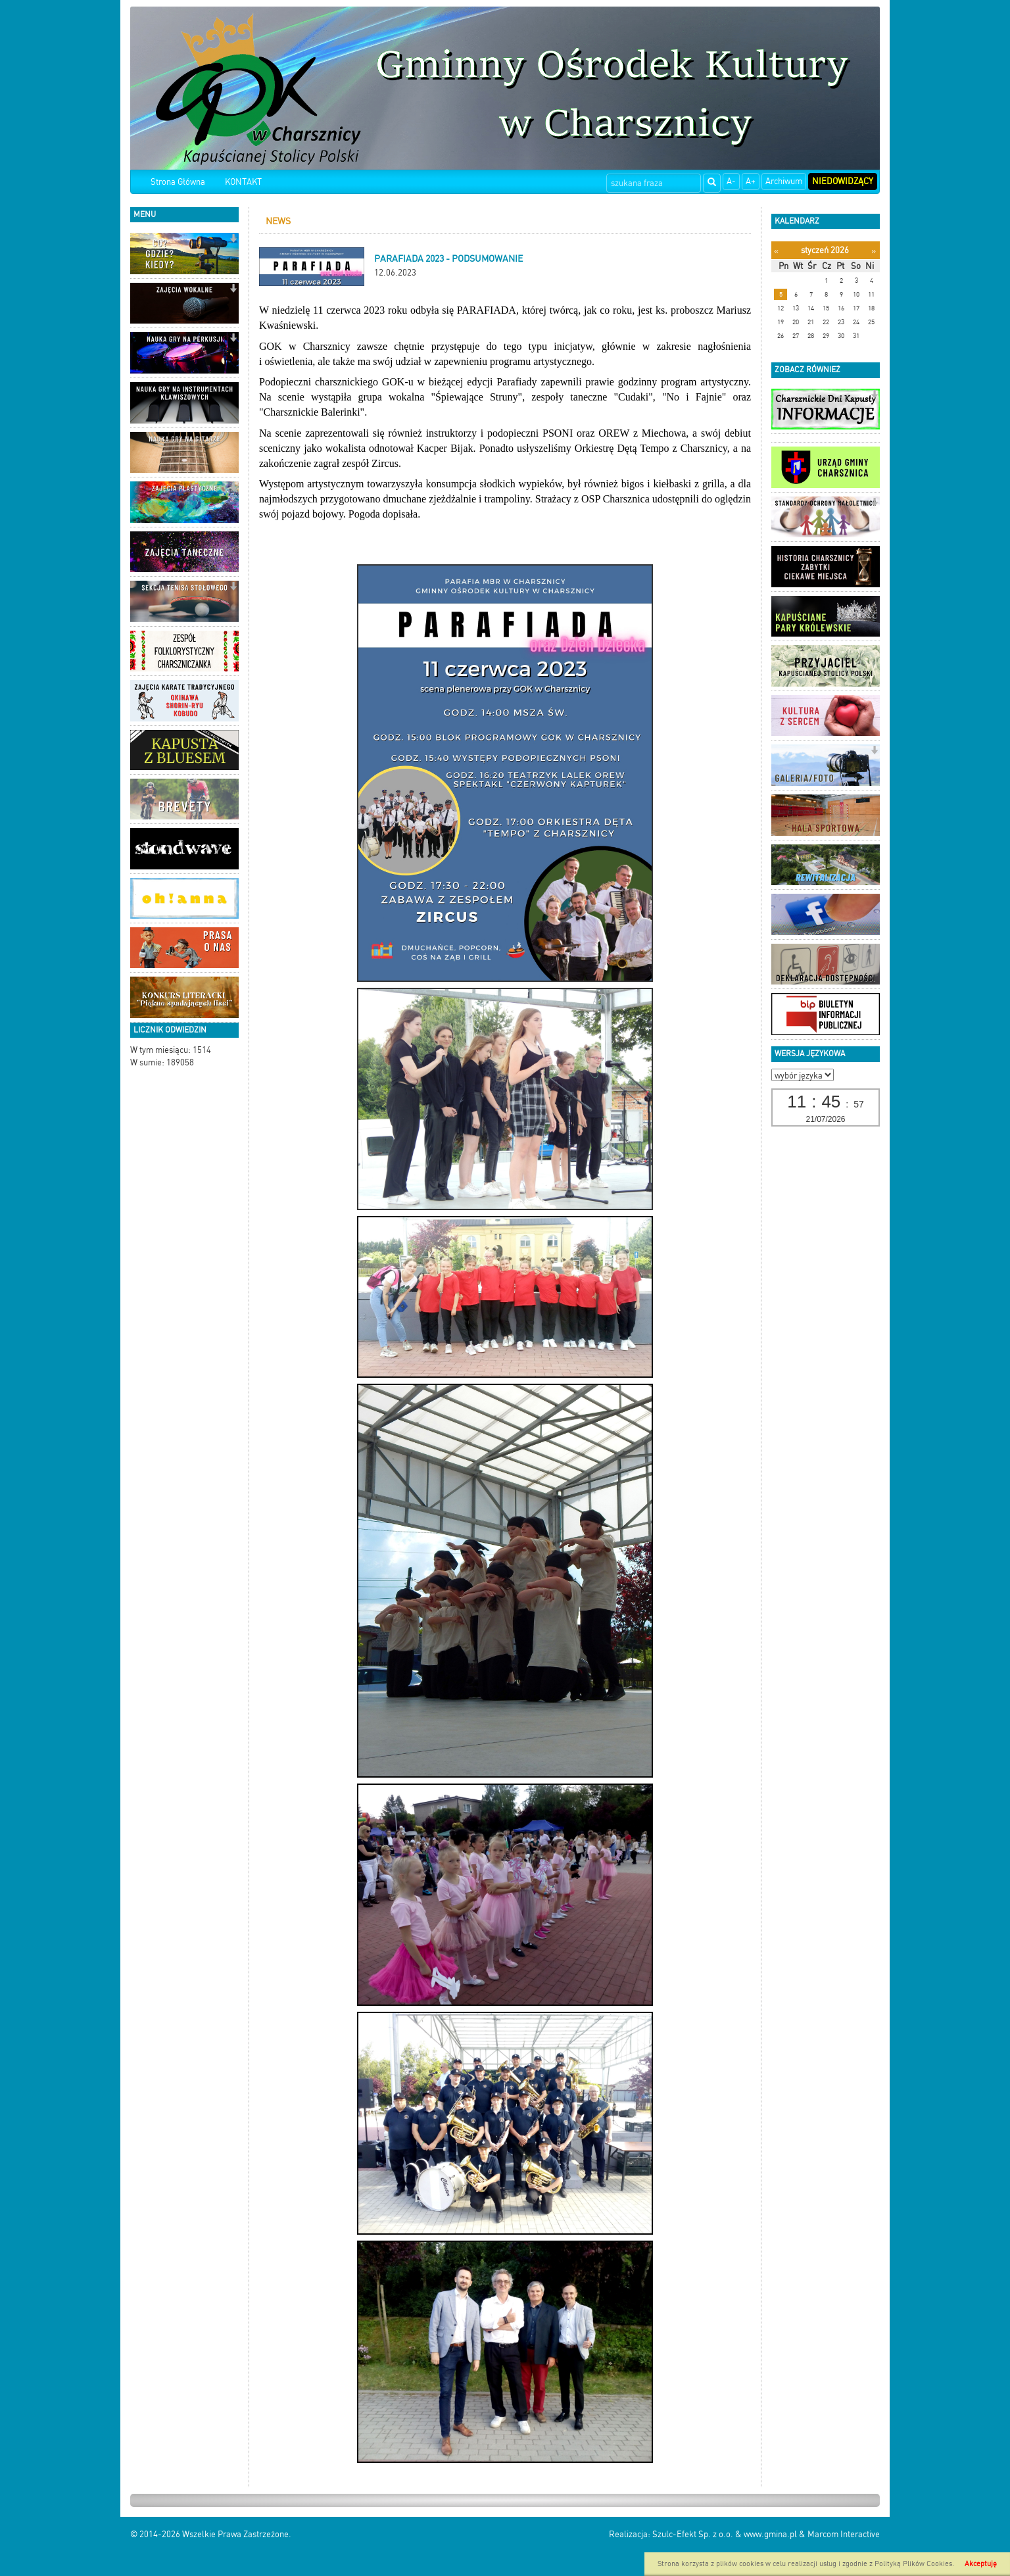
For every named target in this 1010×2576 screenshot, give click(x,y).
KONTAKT (243, 182)
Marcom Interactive (843, 2534)
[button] (233, 240)
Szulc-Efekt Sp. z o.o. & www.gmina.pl (724, 2534)
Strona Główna (178, 182)
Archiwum (783, 181)
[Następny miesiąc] (873, 251)
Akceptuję (981, 2564)
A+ (751, 181)
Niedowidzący (842, 181)
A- (731, 181)
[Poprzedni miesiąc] (776, 251)
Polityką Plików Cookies (913, 2564)
